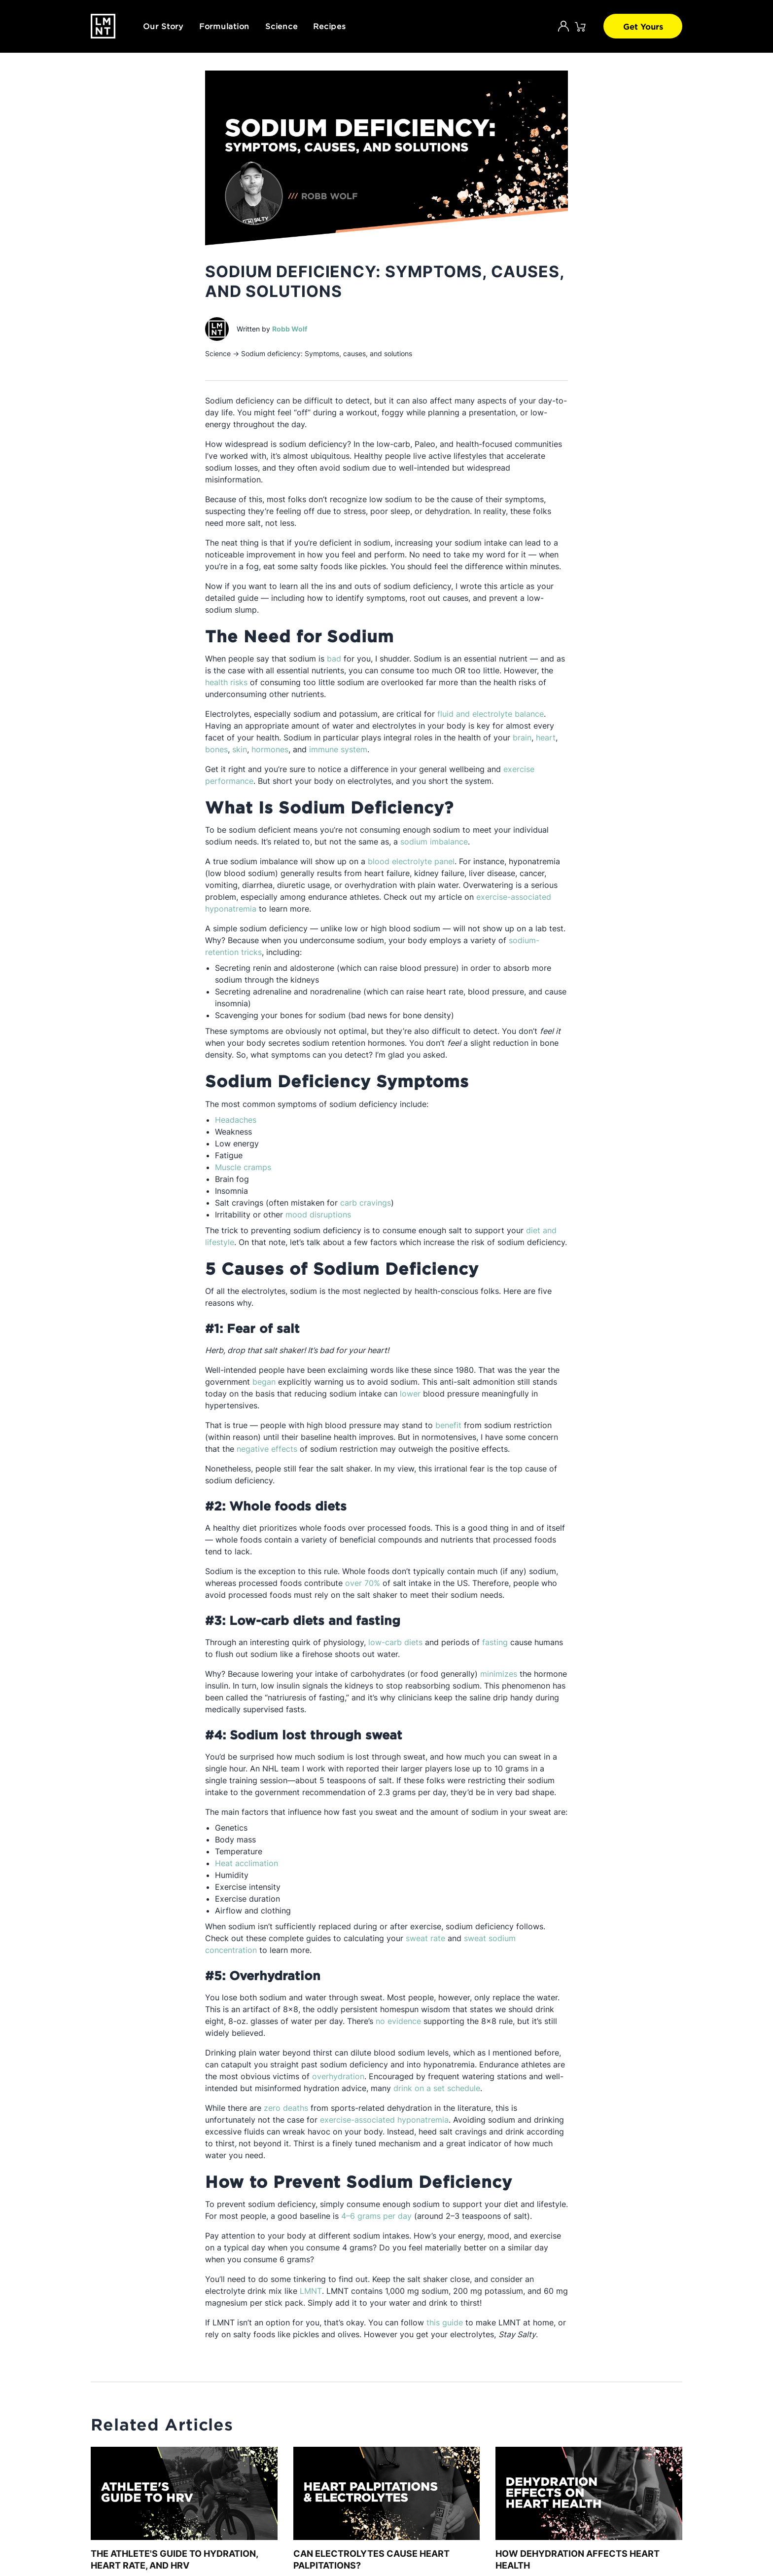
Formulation (224, 26)
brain (522, 737)
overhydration (338, 2076)
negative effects (267, 1449)
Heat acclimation (246, 1863)
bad (334, 658)
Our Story (163, 26)
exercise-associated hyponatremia (384, 2120)
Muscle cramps (243, 1167)
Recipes (329, 26)
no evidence (398, 2021)
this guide (444, 2322)
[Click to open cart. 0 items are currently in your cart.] (580, 26)
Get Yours (643, 26)
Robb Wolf (289, 329)
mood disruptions (318, 1214)
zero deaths (286, 2108)
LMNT (311, 2291)
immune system (338, 749)
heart (546, 737)
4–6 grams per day (376, 2216)
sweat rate (425, 1938)
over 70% (362, 1583)
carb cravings (365, 1203)
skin (239, 749)
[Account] (563, 26)
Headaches (235, 1120)
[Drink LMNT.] (103, 26)
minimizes (498, 1674)
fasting (495, 1642)
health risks (226, 682)
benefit (448, 1425)
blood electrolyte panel (411, 861)
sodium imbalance (434, 841)
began (264, 1382)
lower (410, 1393)
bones (216, 749)
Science (281, 26)
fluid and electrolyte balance (490, 714)
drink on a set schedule (436, 2088)
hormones (269, 749)
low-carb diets (395, 1642)
